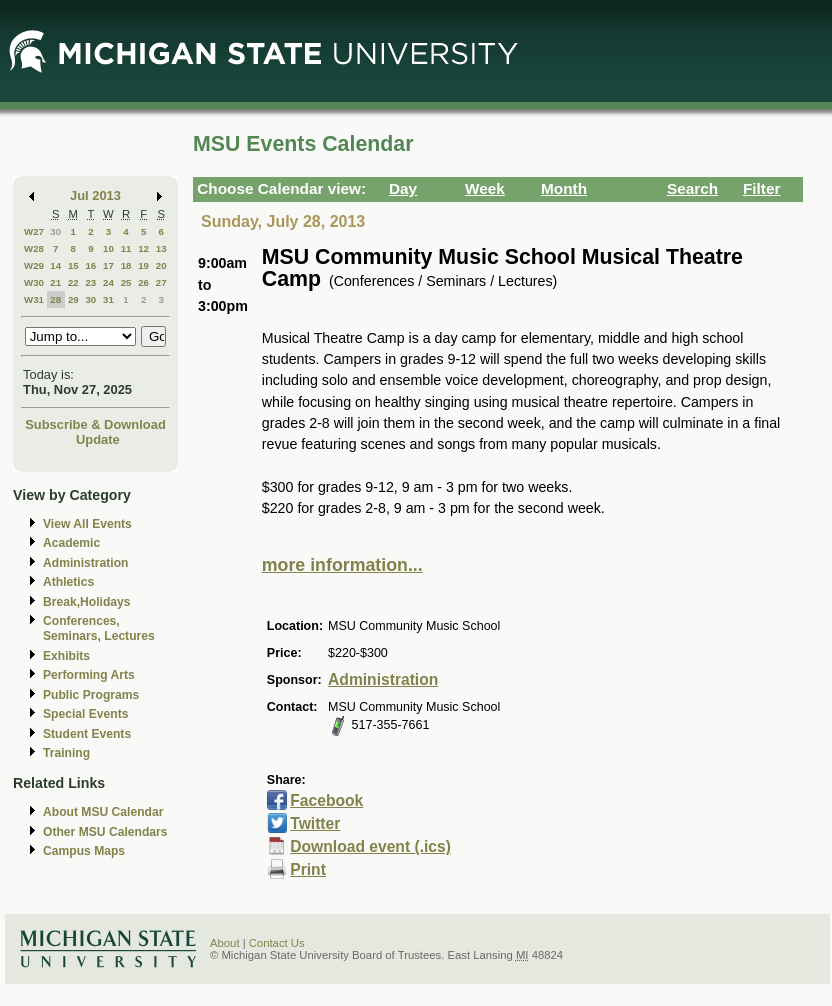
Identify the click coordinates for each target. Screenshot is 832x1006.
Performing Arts (89, 675)
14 (55, 265)
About (225, 943)
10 (108, 248)
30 (55, 231)
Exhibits (66, 656)
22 (73, 282)
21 (55, 282)
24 (108, 282)
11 (126, 248)
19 (143, 265)
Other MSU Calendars (105, 832)
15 (73, 265)
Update (98, 439)
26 (143, 282)
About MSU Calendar (103, 812)
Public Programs (91, 695)
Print (308, 869)
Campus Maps (84, 851)
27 (161, 282)
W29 (34, 265)
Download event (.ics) (370, 846)
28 (55, 299)
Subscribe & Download (95, 424)
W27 (34, 231)
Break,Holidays (87, 602)
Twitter (315, 823)
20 (161, 265)
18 (126, 265)
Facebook (326, 800)
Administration (85, 563)
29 (73, 299)
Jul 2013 (95, 195)
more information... (342, 565)
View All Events (87, 524)
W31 (34, 299)
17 (108, 265)
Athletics (68, 582)
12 (143, 248)
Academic (71, 543)
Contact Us (277, 943)
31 (108, 299)
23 (90, 282)
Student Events (87, 734)
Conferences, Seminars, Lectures (99, 628)
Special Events (85, 714)
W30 (34, 282)
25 (126, 282)
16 (90, 265)
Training (66, 753)
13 (161, 248)
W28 (34, 248)
